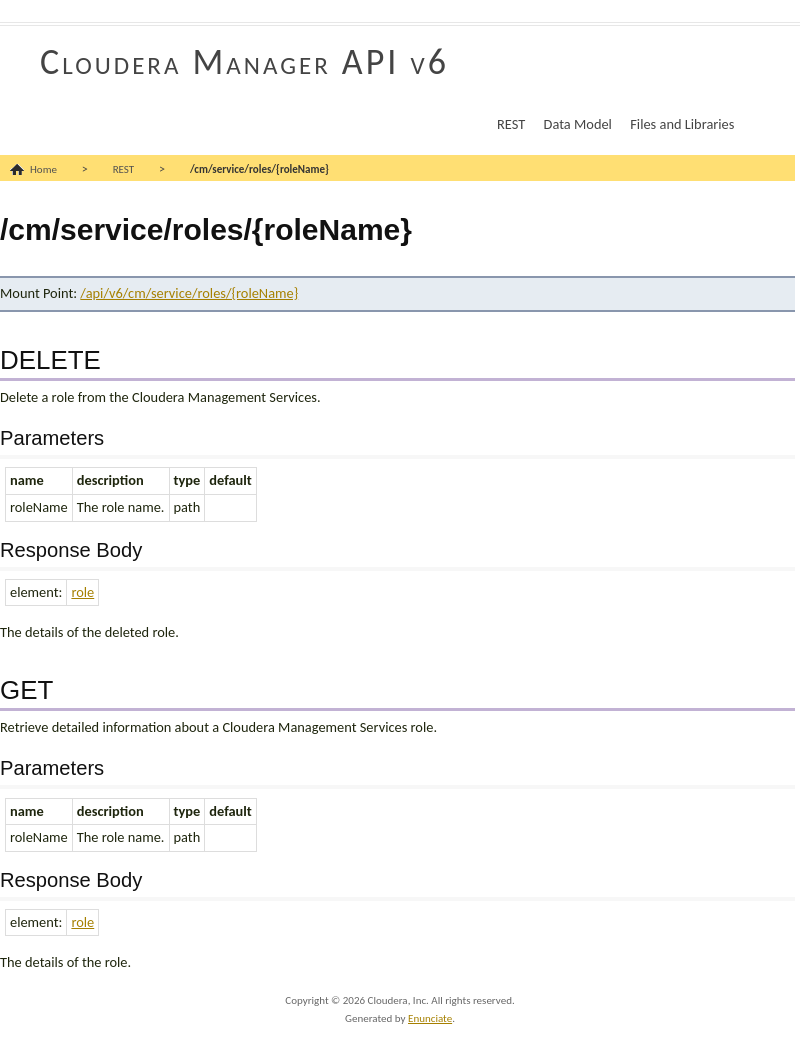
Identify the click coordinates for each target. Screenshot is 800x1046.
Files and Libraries (682, 124)
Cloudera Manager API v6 (244, 62)
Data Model (578, 124)
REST (511, 124)
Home (43, 169)
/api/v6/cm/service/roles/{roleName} (189, 293)
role (82, 592)
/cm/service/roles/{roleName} (259, 169)
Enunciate (430, 1018)
